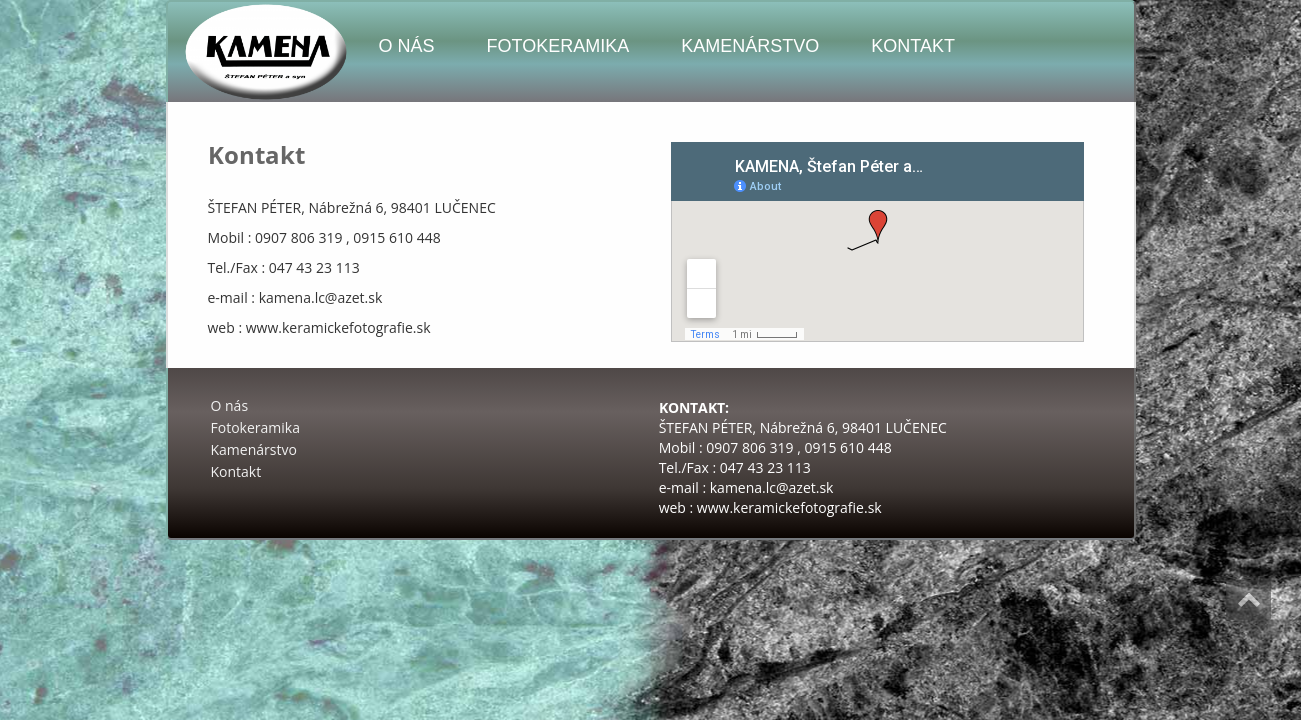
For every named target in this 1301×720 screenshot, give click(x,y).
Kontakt (913, 46)
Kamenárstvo (750, 46)
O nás (407, 46)
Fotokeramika (558, 46)
